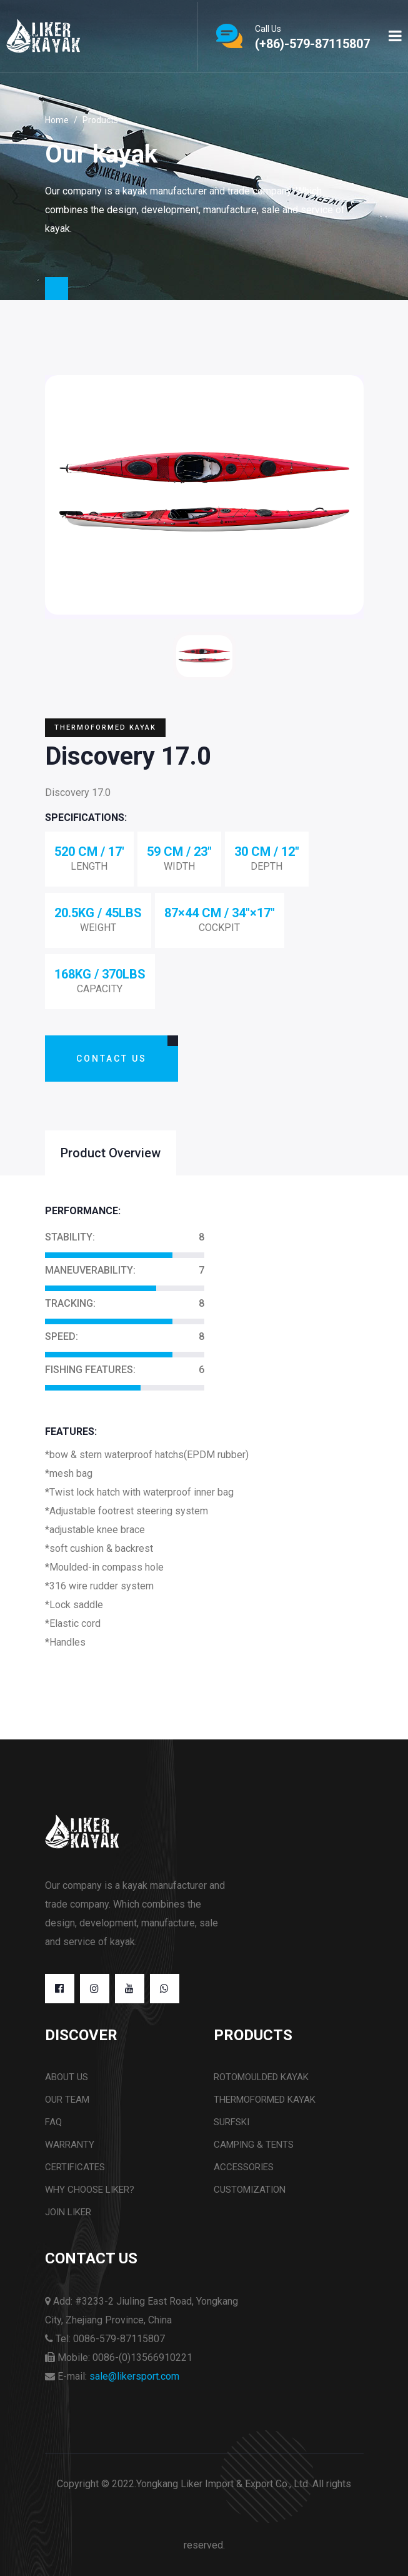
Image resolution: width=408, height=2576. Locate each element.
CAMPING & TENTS (254, 2144)
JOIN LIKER (68, 2212)
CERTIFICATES (75, 2167)
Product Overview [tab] (111, 1152)
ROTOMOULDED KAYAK (261, 2077)
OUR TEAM (67, 2099)
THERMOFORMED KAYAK (265, 2099)
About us (66, 2077)
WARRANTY (69, 2144)
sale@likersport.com (134, 2376)
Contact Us (111, 1059)
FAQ (53, 2122)
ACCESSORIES (244, 2167)
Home (57, 120)
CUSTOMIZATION (250, 2189)
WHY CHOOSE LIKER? (89, 2189)
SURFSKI (231, 2122)
